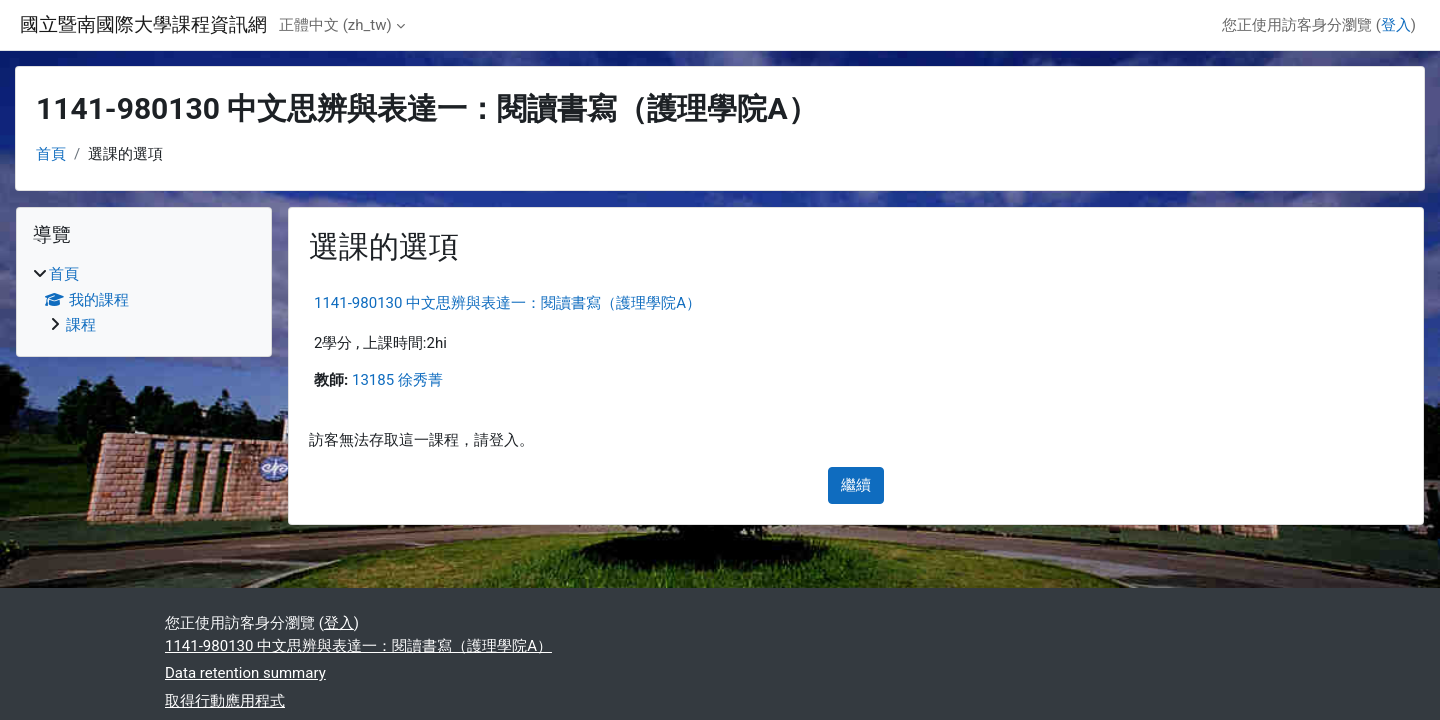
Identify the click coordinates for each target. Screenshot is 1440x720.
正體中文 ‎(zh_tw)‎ (335, 25)
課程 (81, 325)
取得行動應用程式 (225, 701)
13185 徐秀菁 (397, 380)
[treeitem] (144, 300)
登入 (1396, 25)
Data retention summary (245, 673)
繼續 (856, 485)
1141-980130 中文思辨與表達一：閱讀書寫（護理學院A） (507, 303)
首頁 (51, 154)
